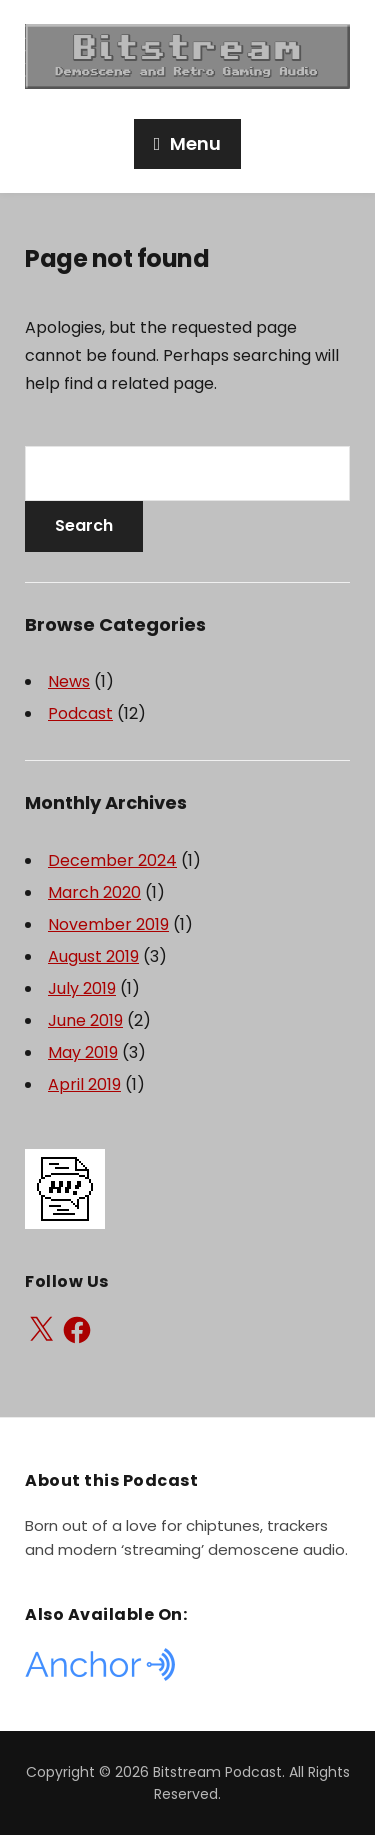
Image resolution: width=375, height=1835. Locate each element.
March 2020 (94, 892)
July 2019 (82, 988)
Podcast (80, 713)
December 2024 (112, 860)
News (69, 681)
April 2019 (84, 1084)
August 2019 (93, 956)
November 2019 (108, 924)
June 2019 (85, 1020)
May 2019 (83, 1052)
